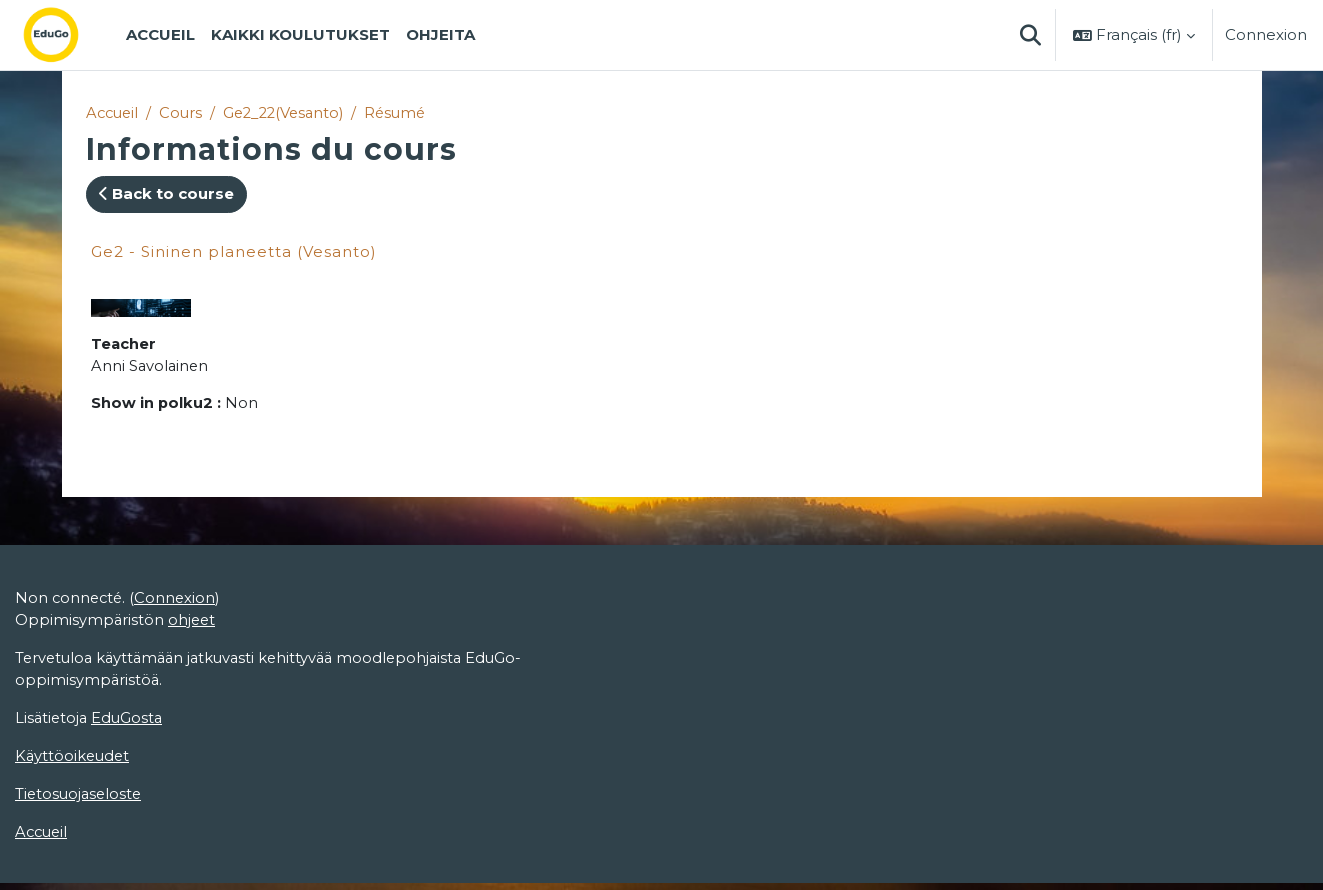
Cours (185, 112)
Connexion (1266, 34)
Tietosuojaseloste (80, 799)
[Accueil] (67, 35)
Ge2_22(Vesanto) (292, 112)
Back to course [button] (166, 194)
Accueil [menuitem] (160, 34)
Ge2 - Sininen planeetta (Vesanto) (234, 251)
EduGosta (130, 722)
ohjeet (193, 623)
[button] (1030, 35)
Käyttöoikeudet (74, 761)
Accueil (114, 112)
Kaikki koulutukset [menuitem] (300, 34)
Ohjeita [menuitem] (440, 34)
